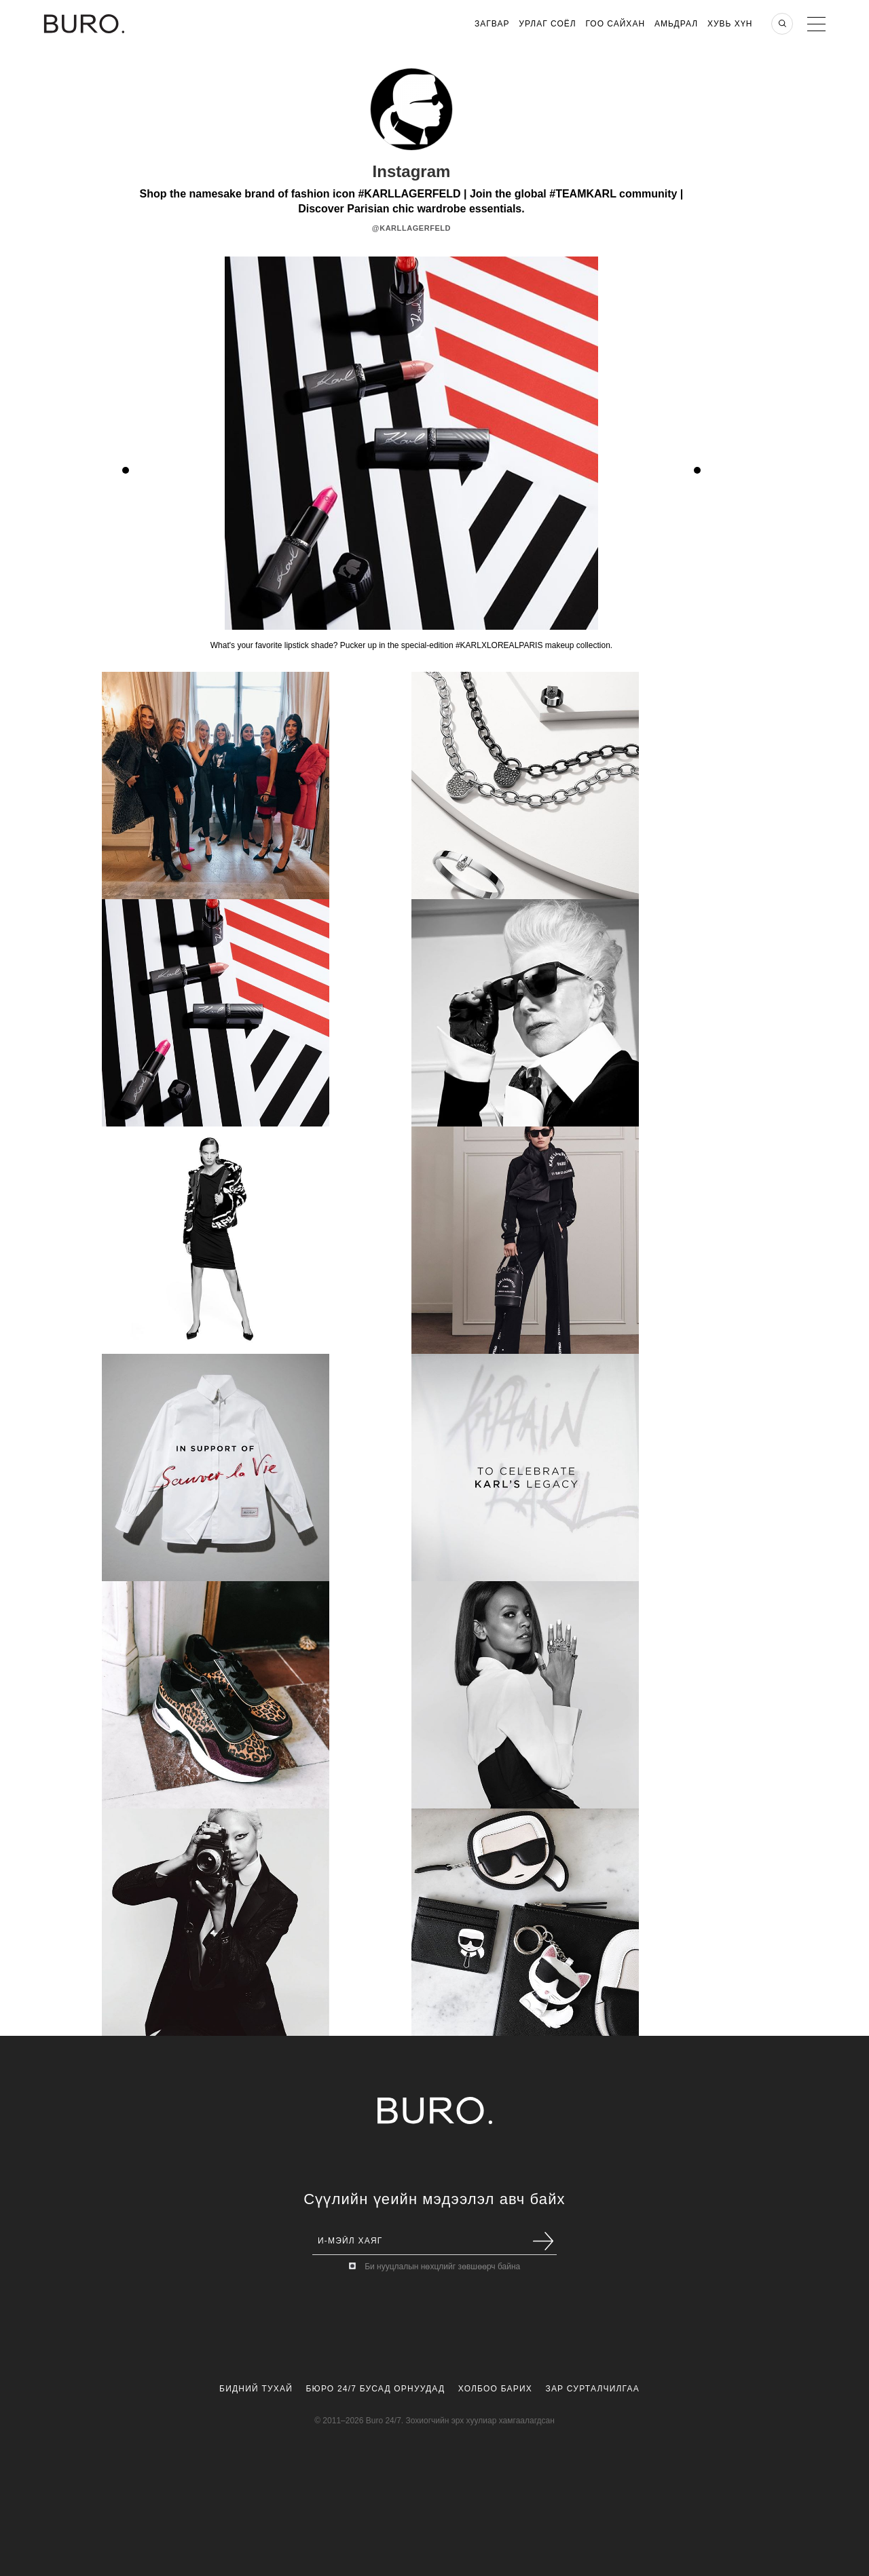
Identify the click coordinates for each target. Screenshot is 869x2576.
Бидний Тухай (256, 2388)
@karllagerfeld (411, 228)
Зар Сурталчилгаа (592, 2388)
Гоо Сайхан (616, 24)
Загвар (492, 24)
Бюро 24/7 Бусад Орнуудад (375, 2388)
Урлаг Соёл (547, 24)
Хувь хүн (730, 24)
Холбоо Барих (495, 2388)
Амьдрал (676, 24)
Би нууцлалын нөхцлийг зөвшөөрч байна (442, 2266)
